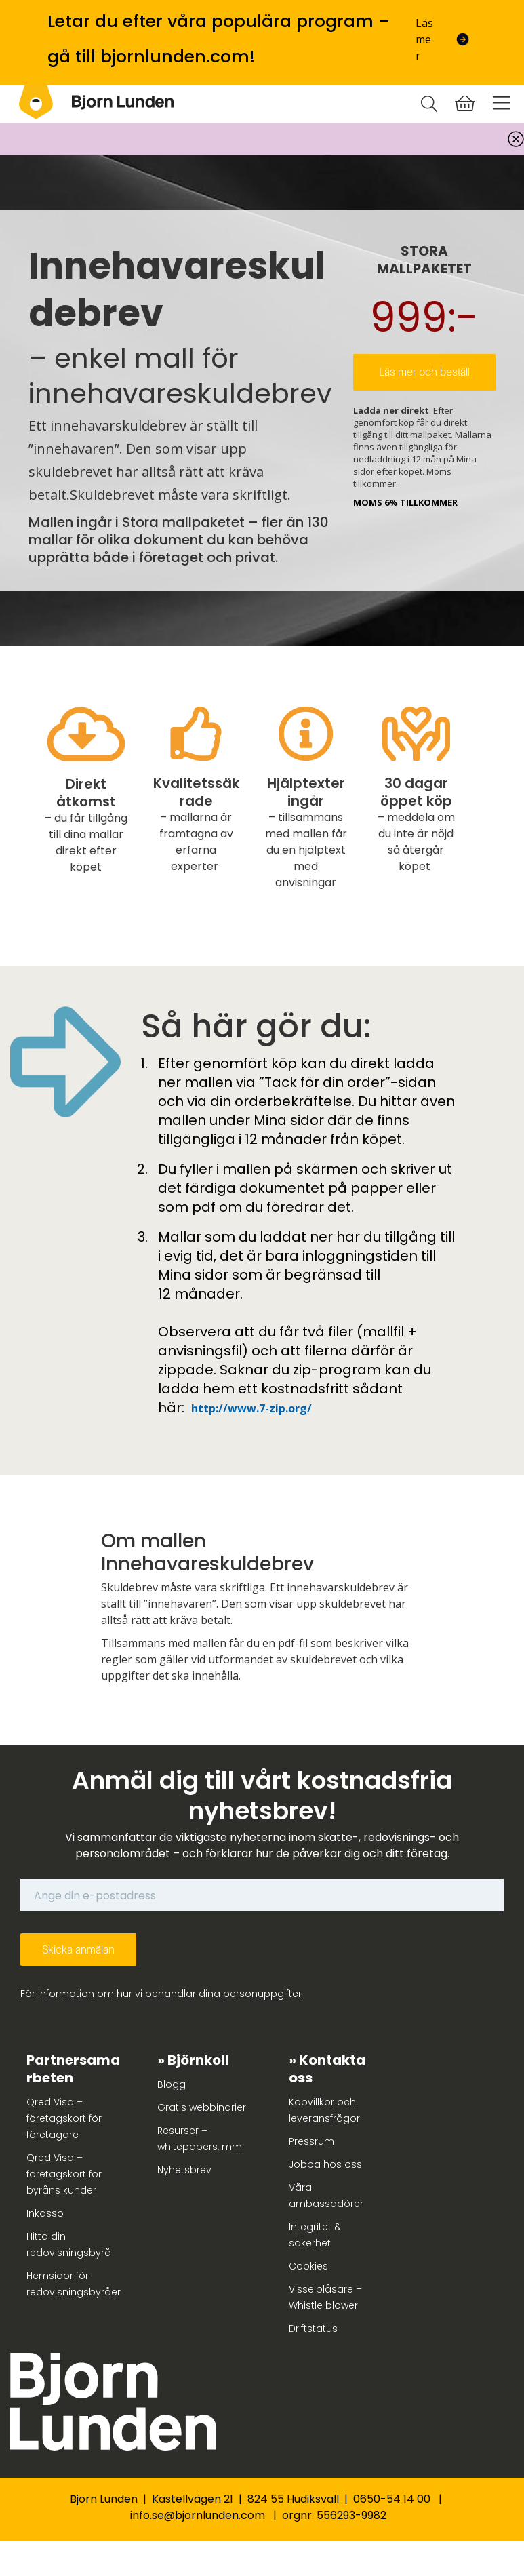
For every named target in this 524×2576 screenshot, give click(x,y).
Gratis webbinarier (201, 2107)
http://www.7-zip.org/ (251, 1408)
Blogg (171, 2084)
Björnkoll (198, 2059)
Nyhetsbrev (184, 2170)
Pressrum (311, 2141)
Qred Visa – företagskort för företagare (64, 2118)
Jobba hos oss (325, 2164)
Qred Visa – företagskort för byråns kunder (64, 2174)
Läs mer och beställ (424, 372)
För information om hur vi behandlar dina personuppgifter (161, 1993)
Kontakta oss (327, 2068)
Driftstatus (313, 2328)
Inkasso (45, 2213)
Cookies (308, 2266)
